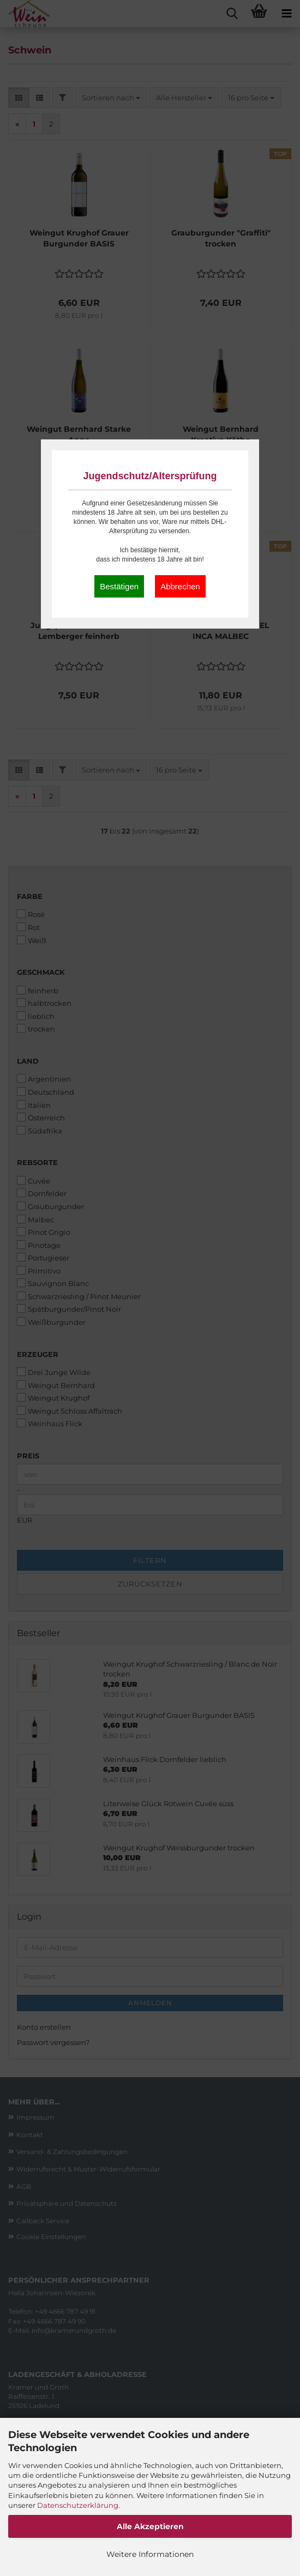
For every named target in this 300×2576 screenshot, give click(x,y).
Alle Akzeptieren (150, 2526)
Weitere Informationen (150, 2554)
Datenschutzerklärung (77, 2505)
